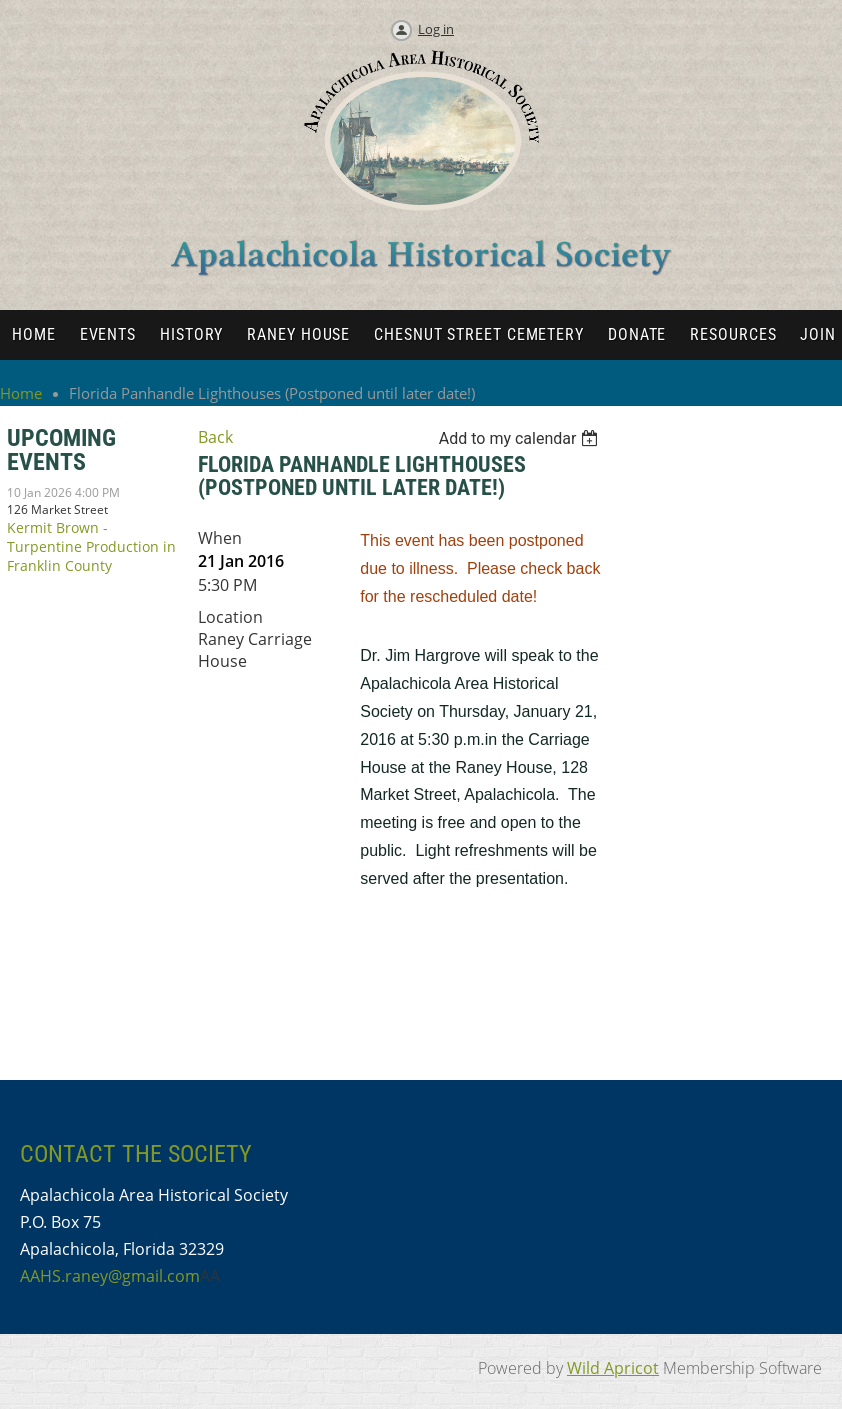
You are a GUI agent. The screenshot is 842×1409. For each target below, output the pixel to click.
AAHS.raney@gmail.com (110, 1276)
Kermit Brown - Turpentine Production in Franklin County (91, 546)
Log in (436, 29)
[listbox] (521, 438)
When (220, 538)
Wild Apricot (613, 1368)
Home (21, 393)
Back (215, 437)
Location (230, 617)
